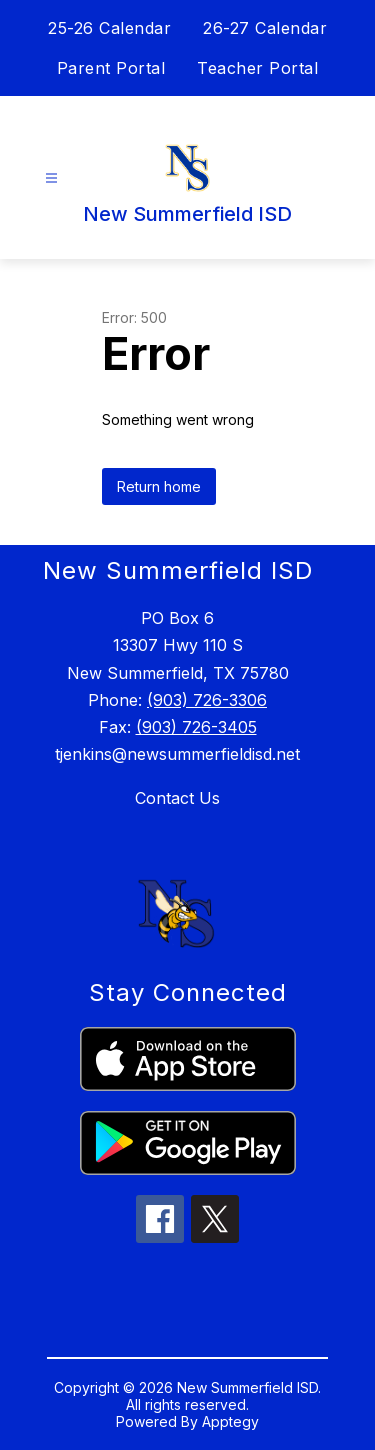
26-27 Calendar (265, 28)
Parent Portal (111, 68)
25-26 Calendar (109, 28)
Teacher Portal (257, 68)
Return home (159, 486)
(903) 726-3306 (207, 700)
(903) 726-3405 (196, 727)
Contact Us (177, 798)
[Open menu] (51, 178)
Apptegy (230, 1421)
